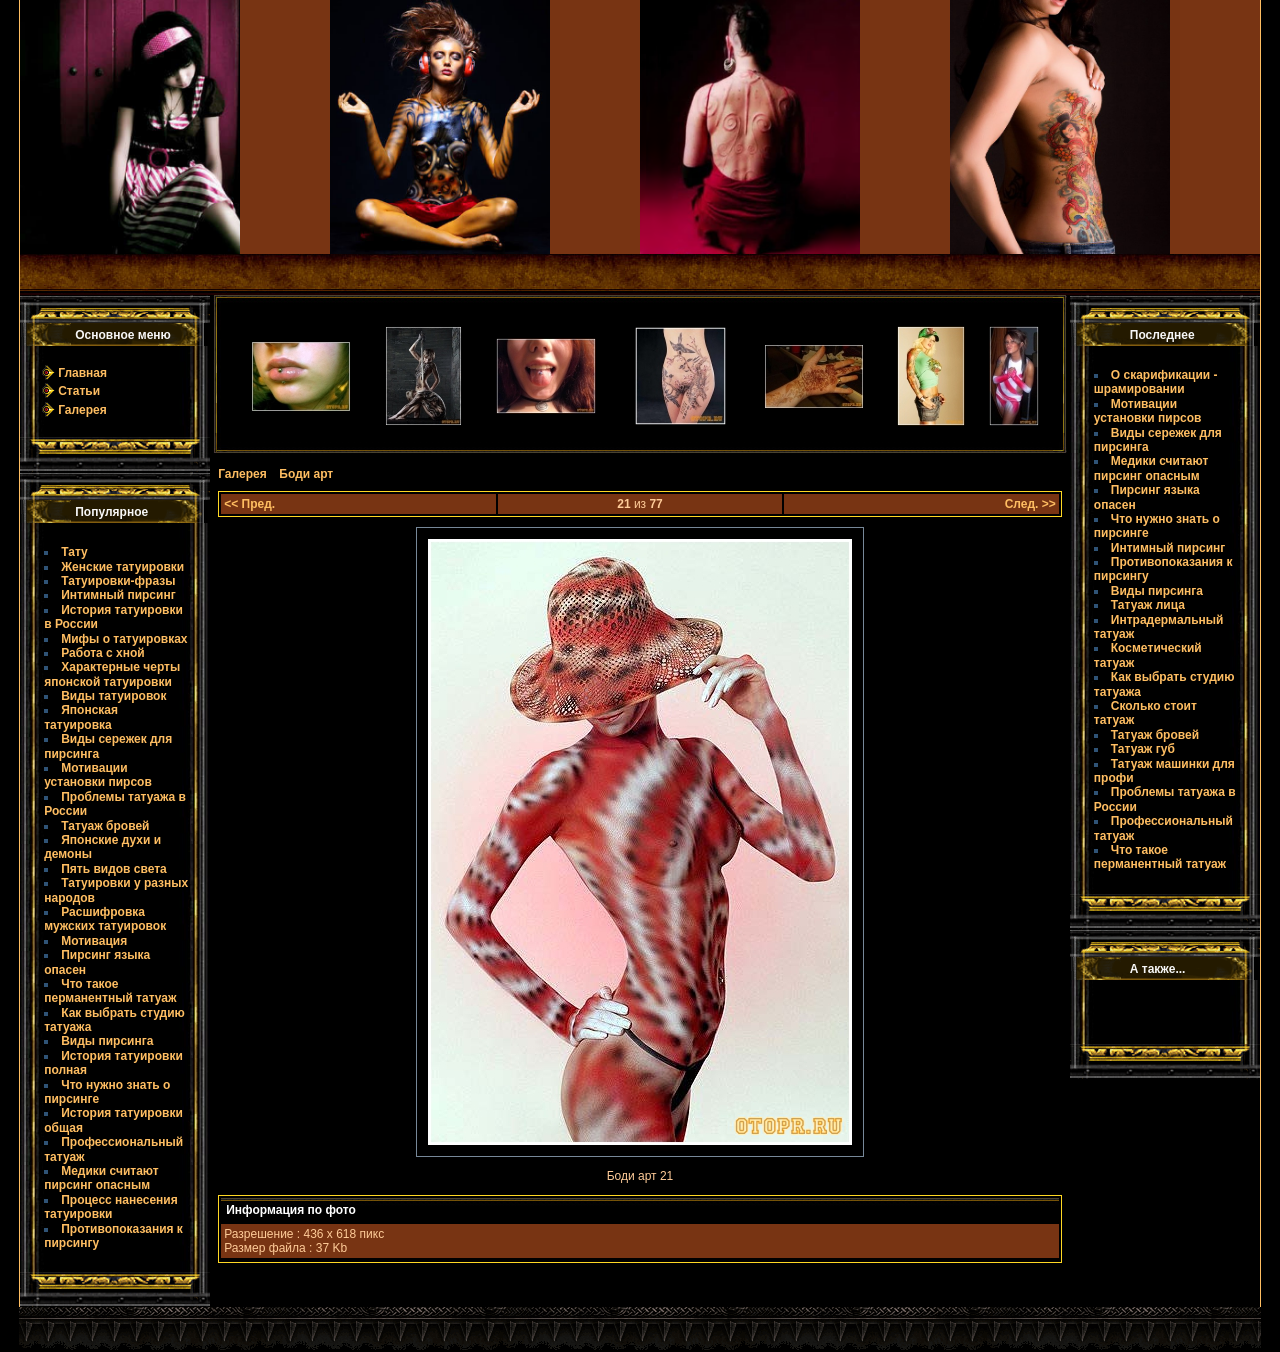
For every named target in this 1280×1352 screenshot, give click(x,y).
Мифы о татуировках (124, 639)
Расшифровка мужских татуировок (105, 919)
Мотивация (94, 941)
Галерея (82, 410)
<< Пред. (249, 504)
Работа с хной (102, 653)
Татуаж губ (1143, 749)
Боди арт (306, 474)
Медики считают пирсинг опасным (101, 1178)
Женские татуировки (122, 567)
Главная (82, 373)
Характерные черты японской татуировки (112, 674)
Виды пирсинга (107, 1041)
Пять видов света (114, 869)
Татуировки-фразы (118, 581)
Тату (74, 552)
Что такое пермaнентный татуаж (110, 991)
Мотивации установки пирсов (98, 775)
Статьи (79, 391)
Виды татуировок (113, 696)
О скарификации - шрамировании (1156, 382)
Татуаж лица (1148, 605)
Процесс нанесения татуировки (111, 1207)
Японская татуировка (81, 717)
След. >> (1030, 504)
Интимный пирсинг (118, 595)
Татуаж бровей (105, 826)
